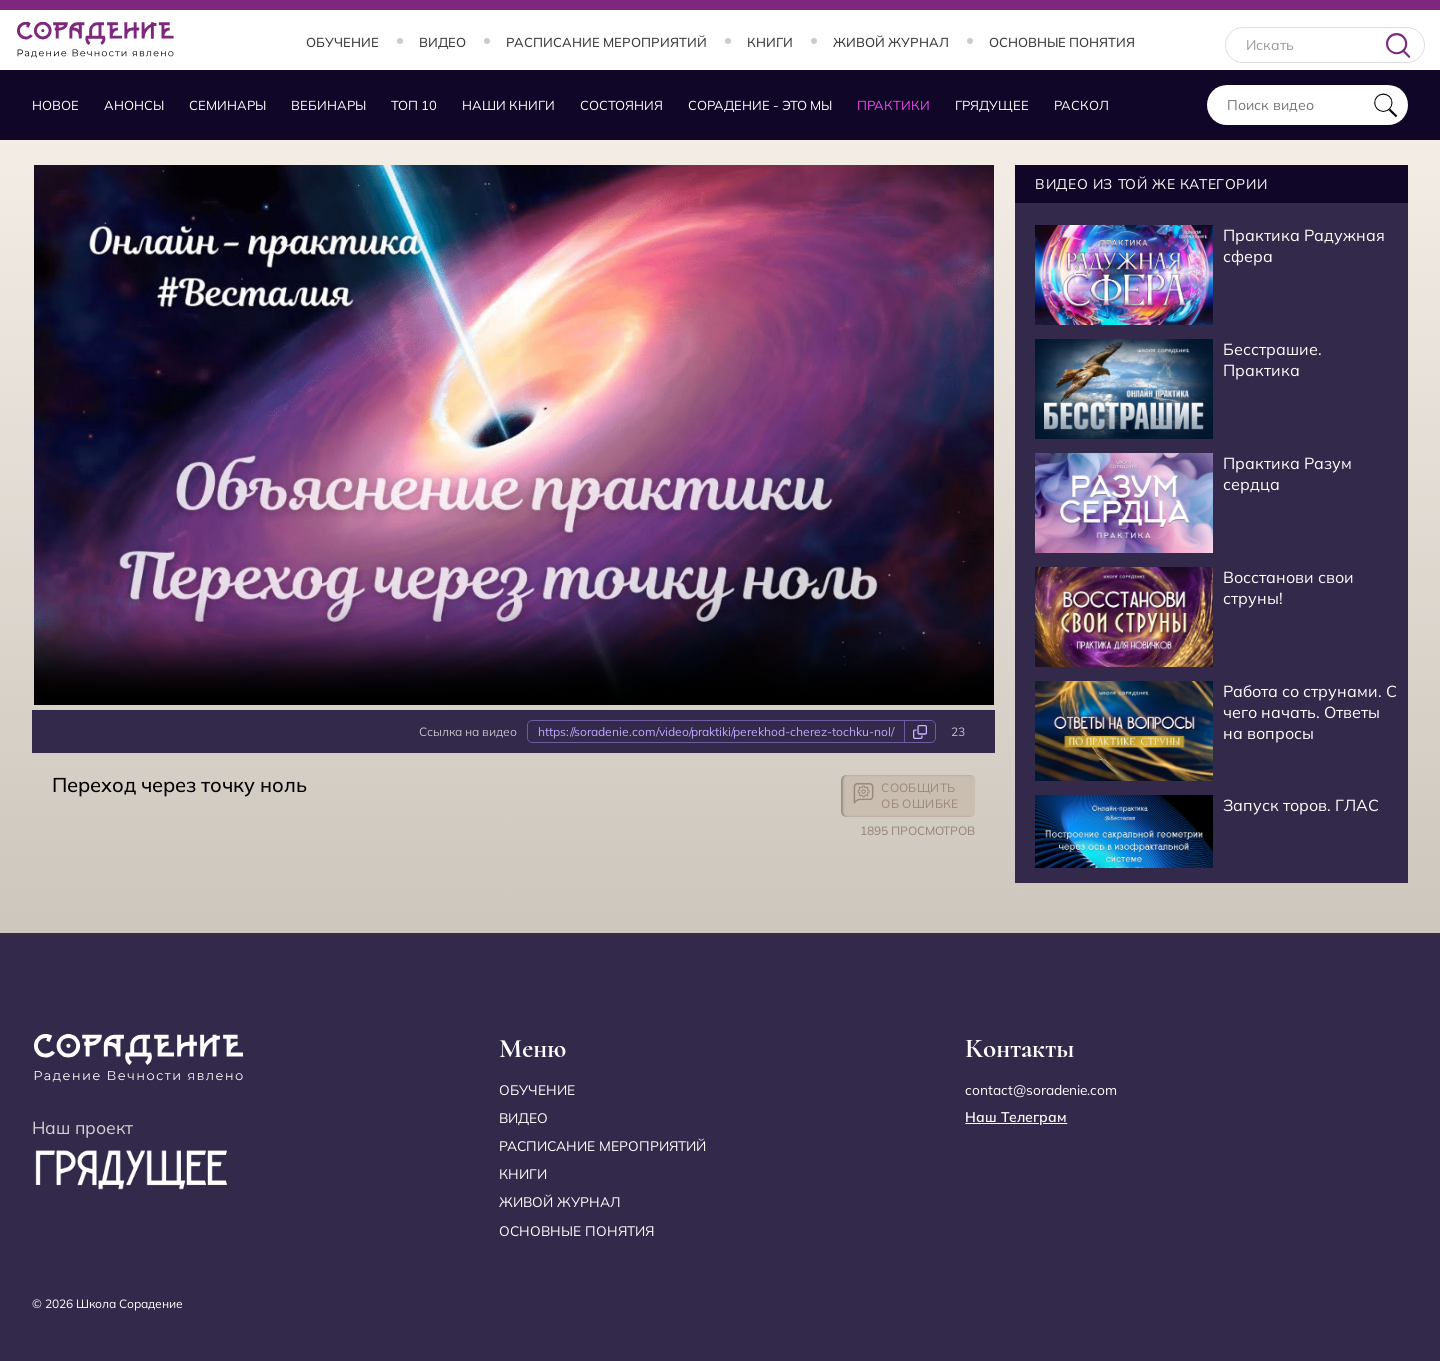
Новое (55, 105)
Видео (442, 41)
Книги (770, 41)
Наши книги (508, 105)
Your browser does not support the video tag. (514, 435)
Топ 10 (414, 105)
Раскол (1081, 105)
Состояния (621, 105)
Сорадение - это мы (760, 105)
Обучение (342, 41)
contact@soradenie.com (1042, 1090)
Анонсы (134, 105)
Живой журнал (891, 41)
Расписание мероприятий (606, 41)
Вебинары (328, 105)
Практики (893, 105)
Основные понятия (1062, 41)
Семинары (227, 105)
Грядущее (992, 105)
